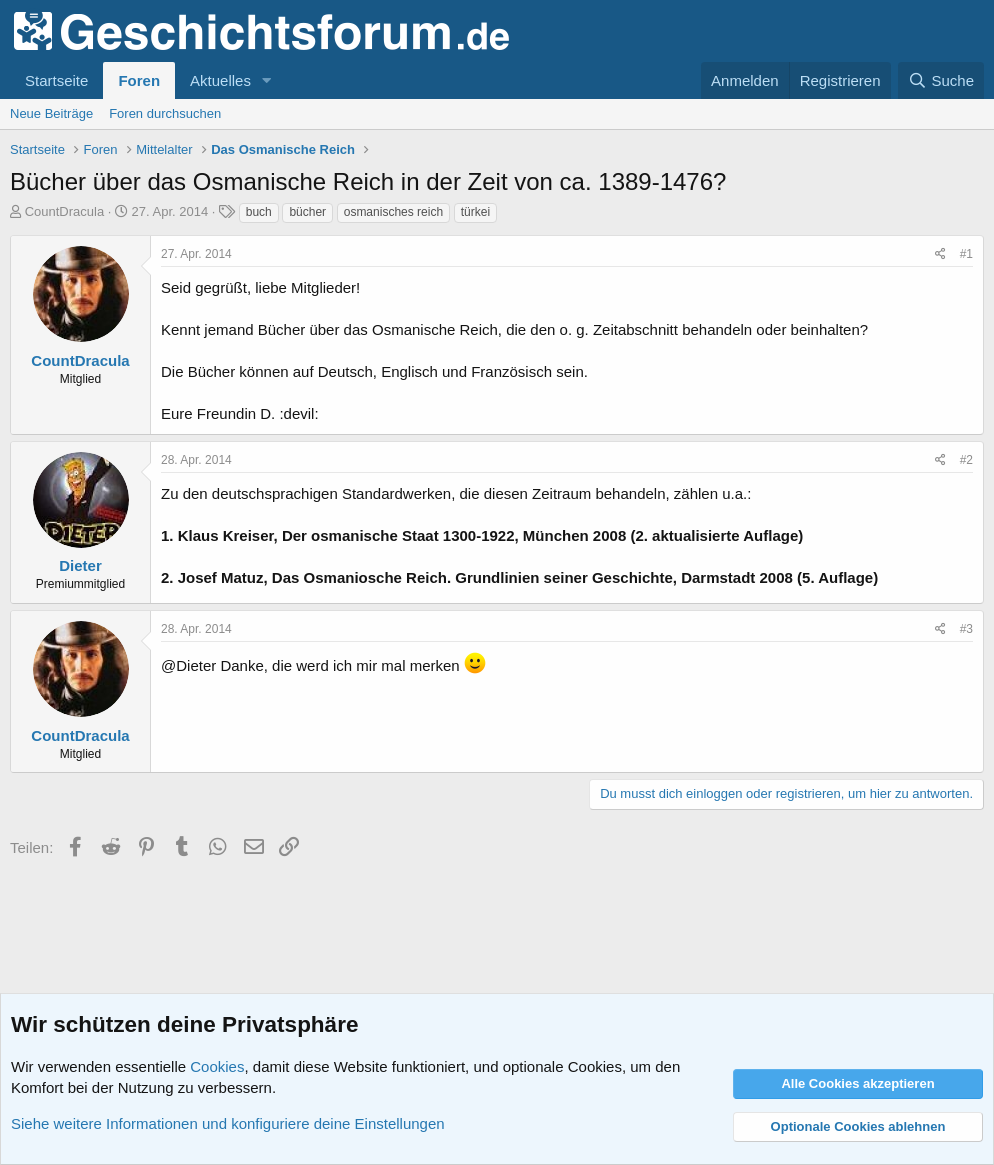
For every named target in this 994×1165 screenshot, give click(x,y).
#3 (966, 629)
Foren (139, 80)
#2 (966, 460)
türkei (475, 212)
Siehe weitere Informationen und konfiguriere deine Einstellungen (228, 1123)
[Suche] (941, 80)
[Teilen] (940, 254)
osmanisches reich (393, 212)
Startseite (56, 80)
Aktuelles (220, 80)
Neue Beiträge (51, 113)
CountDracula (65, 211)
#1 (966, 254)
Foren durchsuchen (165, 113)
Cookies (217, 1066)
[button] (267, 80)
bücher (307, 212)
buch (259, 212)
